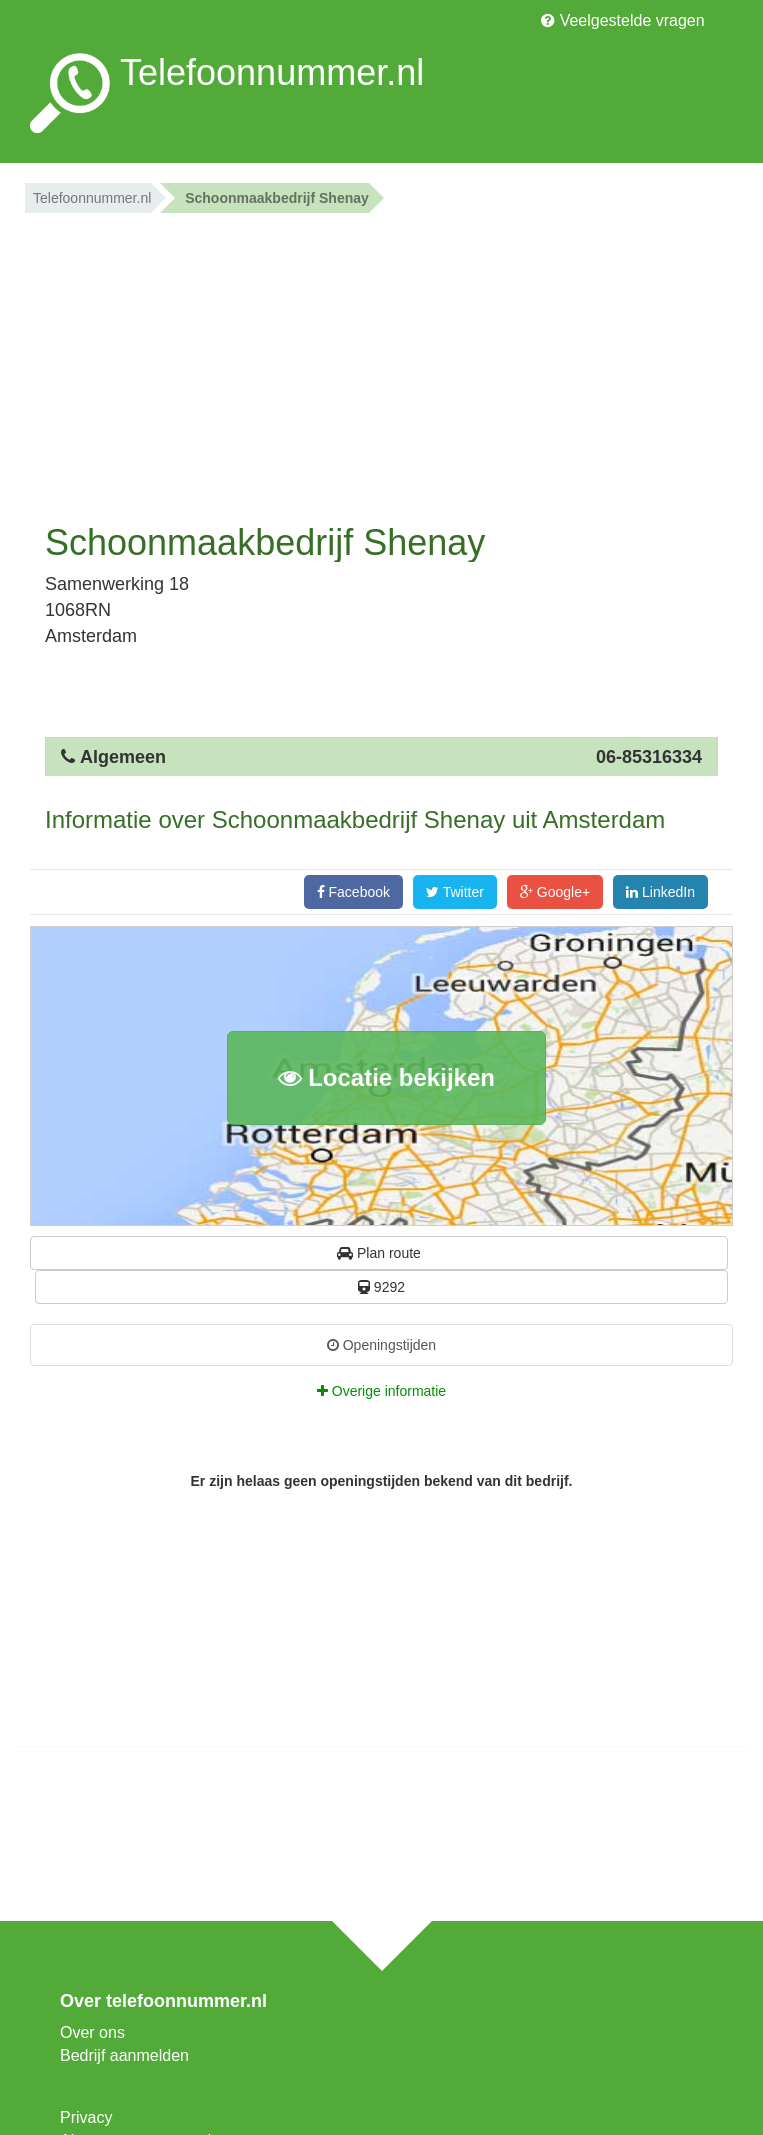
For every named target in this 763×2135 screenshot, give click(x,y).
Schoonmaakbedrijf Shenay (277, 198)
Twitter (455, 892)
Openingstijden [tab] (381, 1345)
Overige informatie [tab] (381, 1391)
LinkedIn (660, 892)
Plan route (379, 1253)
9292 (381, 1287)
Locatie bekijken (386, 1077)
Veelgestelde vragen (622, 20)
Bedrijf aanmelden (124, 2055)
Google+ (555, 892)
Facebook (353, 892)
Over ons (92, 2032)
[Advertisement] (381, 363)
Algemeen (123, 757)
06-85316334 (649, 757)
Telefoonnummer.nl (92, 198)
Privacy (86, 2117)
